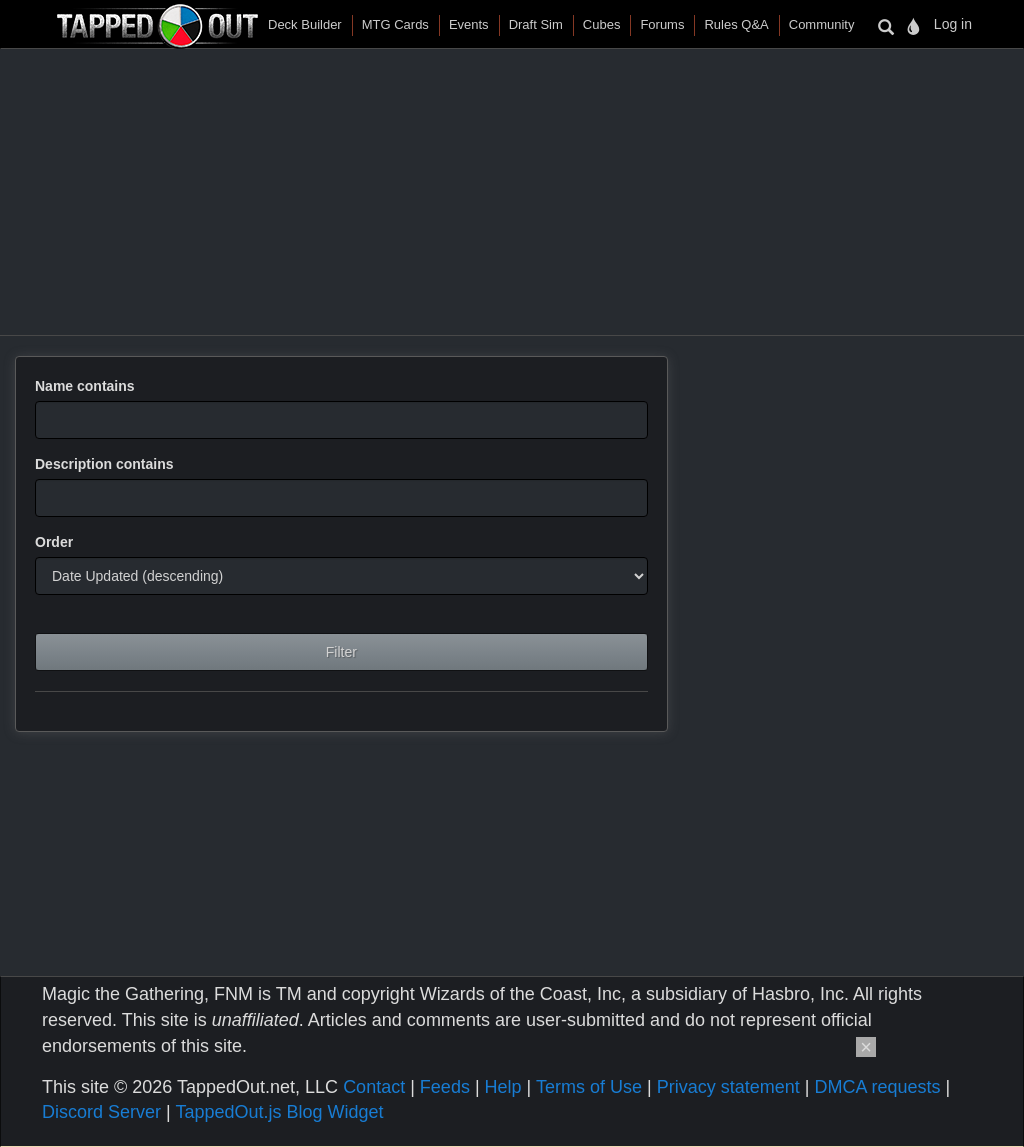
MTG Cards (395, 24)
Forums (662, 24)
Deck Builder (305, 24)
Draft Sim (536, 24)
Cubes (602, 24)
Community (822, 24)
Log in (953, 24)
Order (54, 542)
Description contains (104, 464)
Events (469, 24)
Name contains (85, 386)
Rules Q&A (736, 24)
